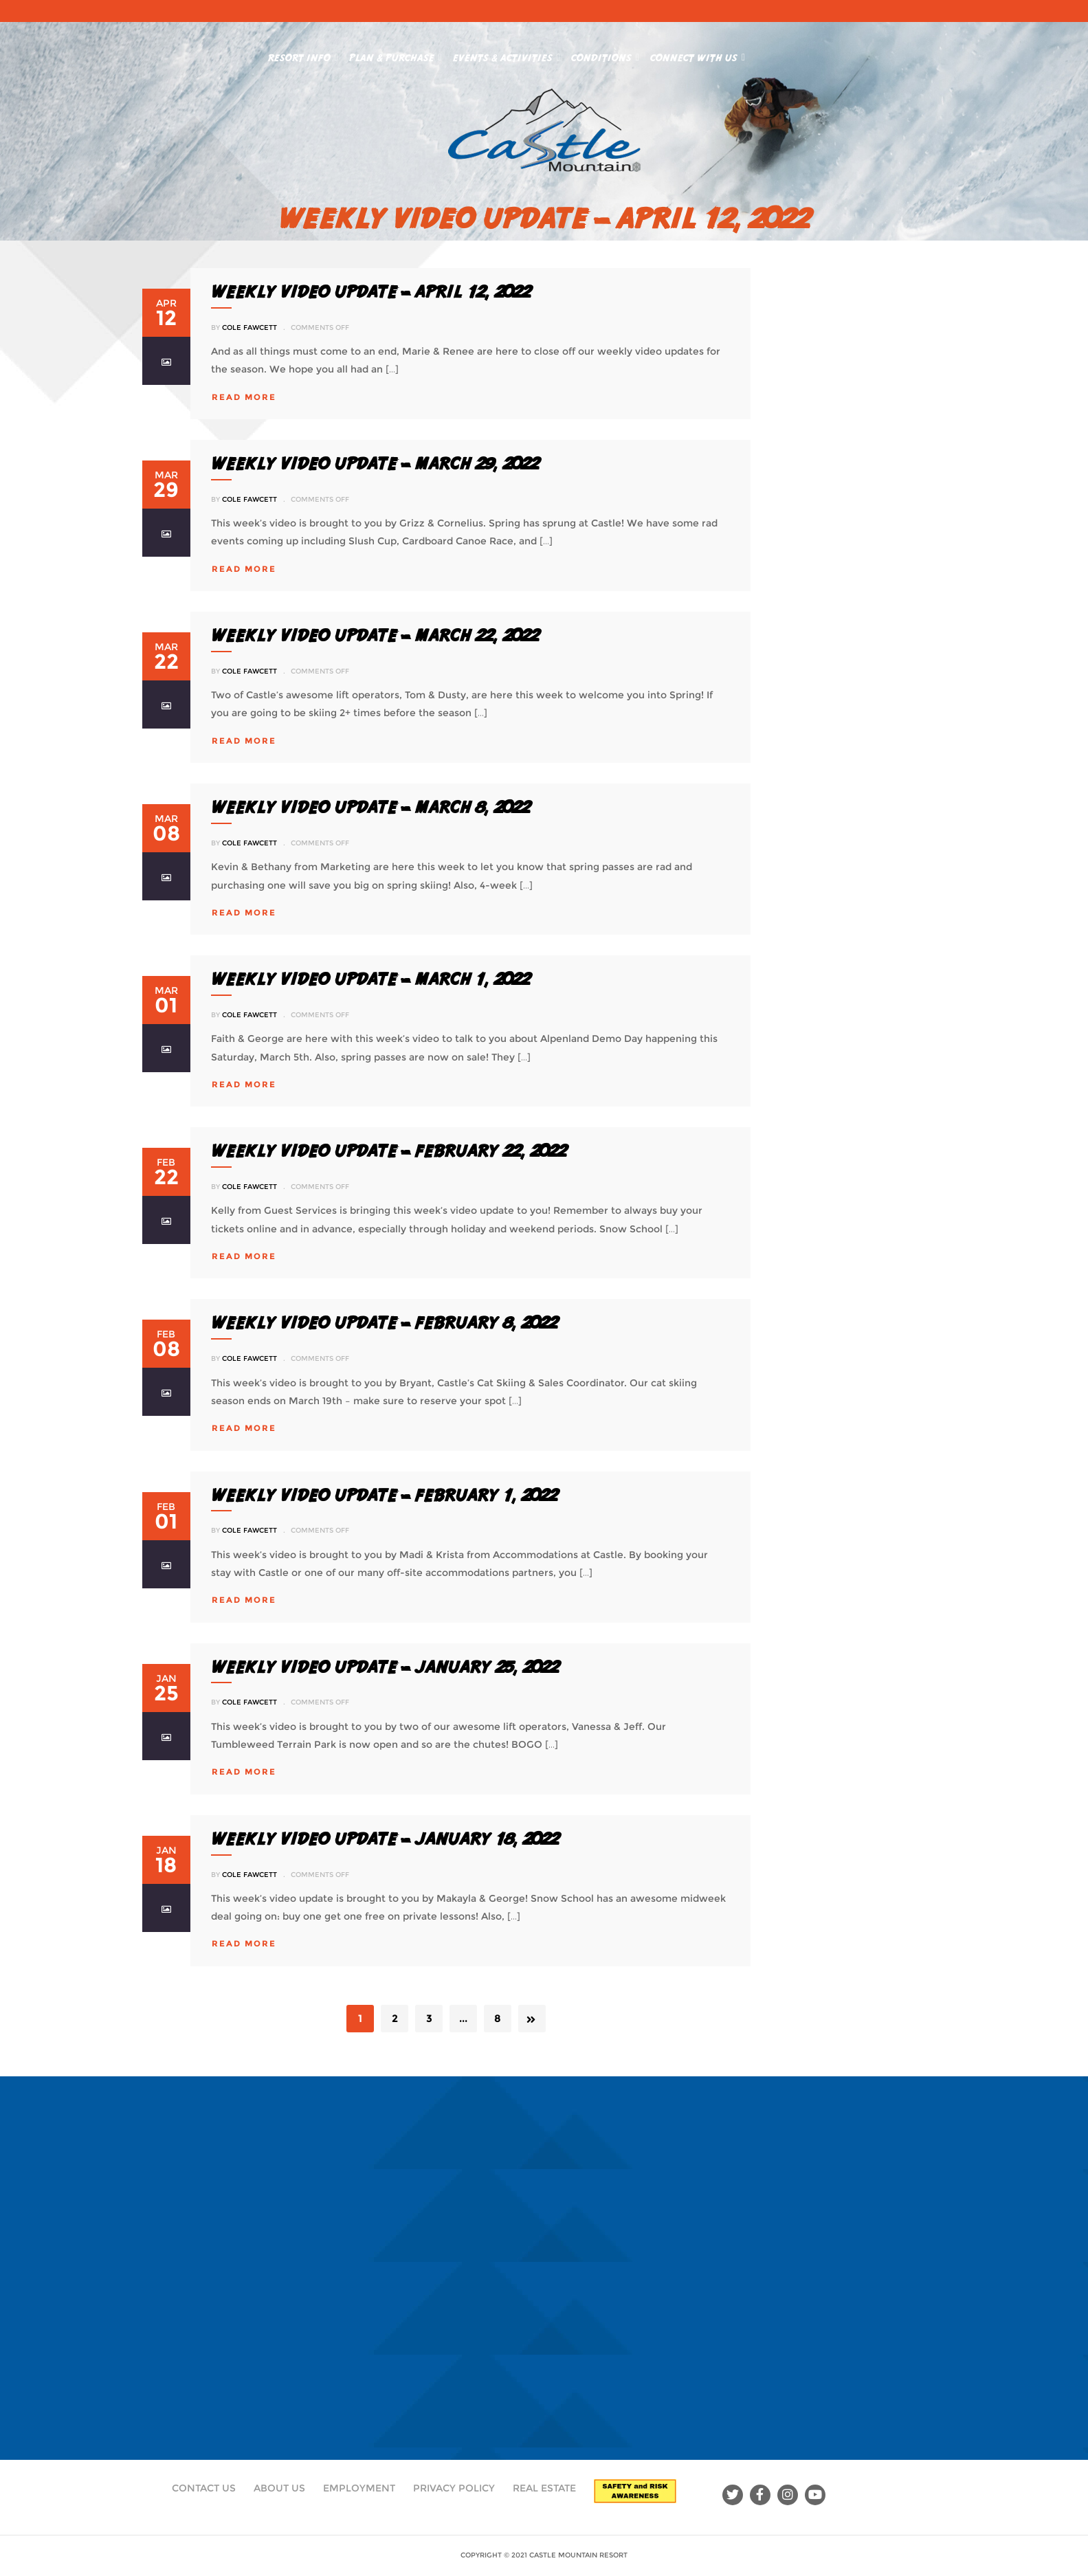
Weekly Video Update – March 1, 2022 (370, 979)
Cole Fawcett (249, 327)
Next (532, 2018)
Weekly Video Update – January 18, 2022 (385, 1839)
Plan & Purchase (395, 55)
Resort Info (303, 55)
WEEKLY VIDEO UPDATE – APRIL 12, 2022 (371, 291)
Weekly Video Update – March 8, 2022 (370, 807)
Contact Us (204, 2488)
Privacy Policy (454, 2488)
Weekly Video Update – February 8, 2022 (384, 1322)
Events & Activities (506, 55)
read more (244, 397)
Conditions (605, 55)
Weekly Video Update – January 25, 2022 (385, 1667)
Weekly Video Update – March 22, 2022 (375, 635)
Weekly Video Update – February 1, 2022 (384, 1495)
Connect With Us (697, 55)
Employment (359, 2488)
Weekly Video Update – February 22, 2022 (388, 1151)
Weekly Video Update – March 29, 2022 (375, 463)
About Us (279, 2488)
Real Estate (544, 2488)
